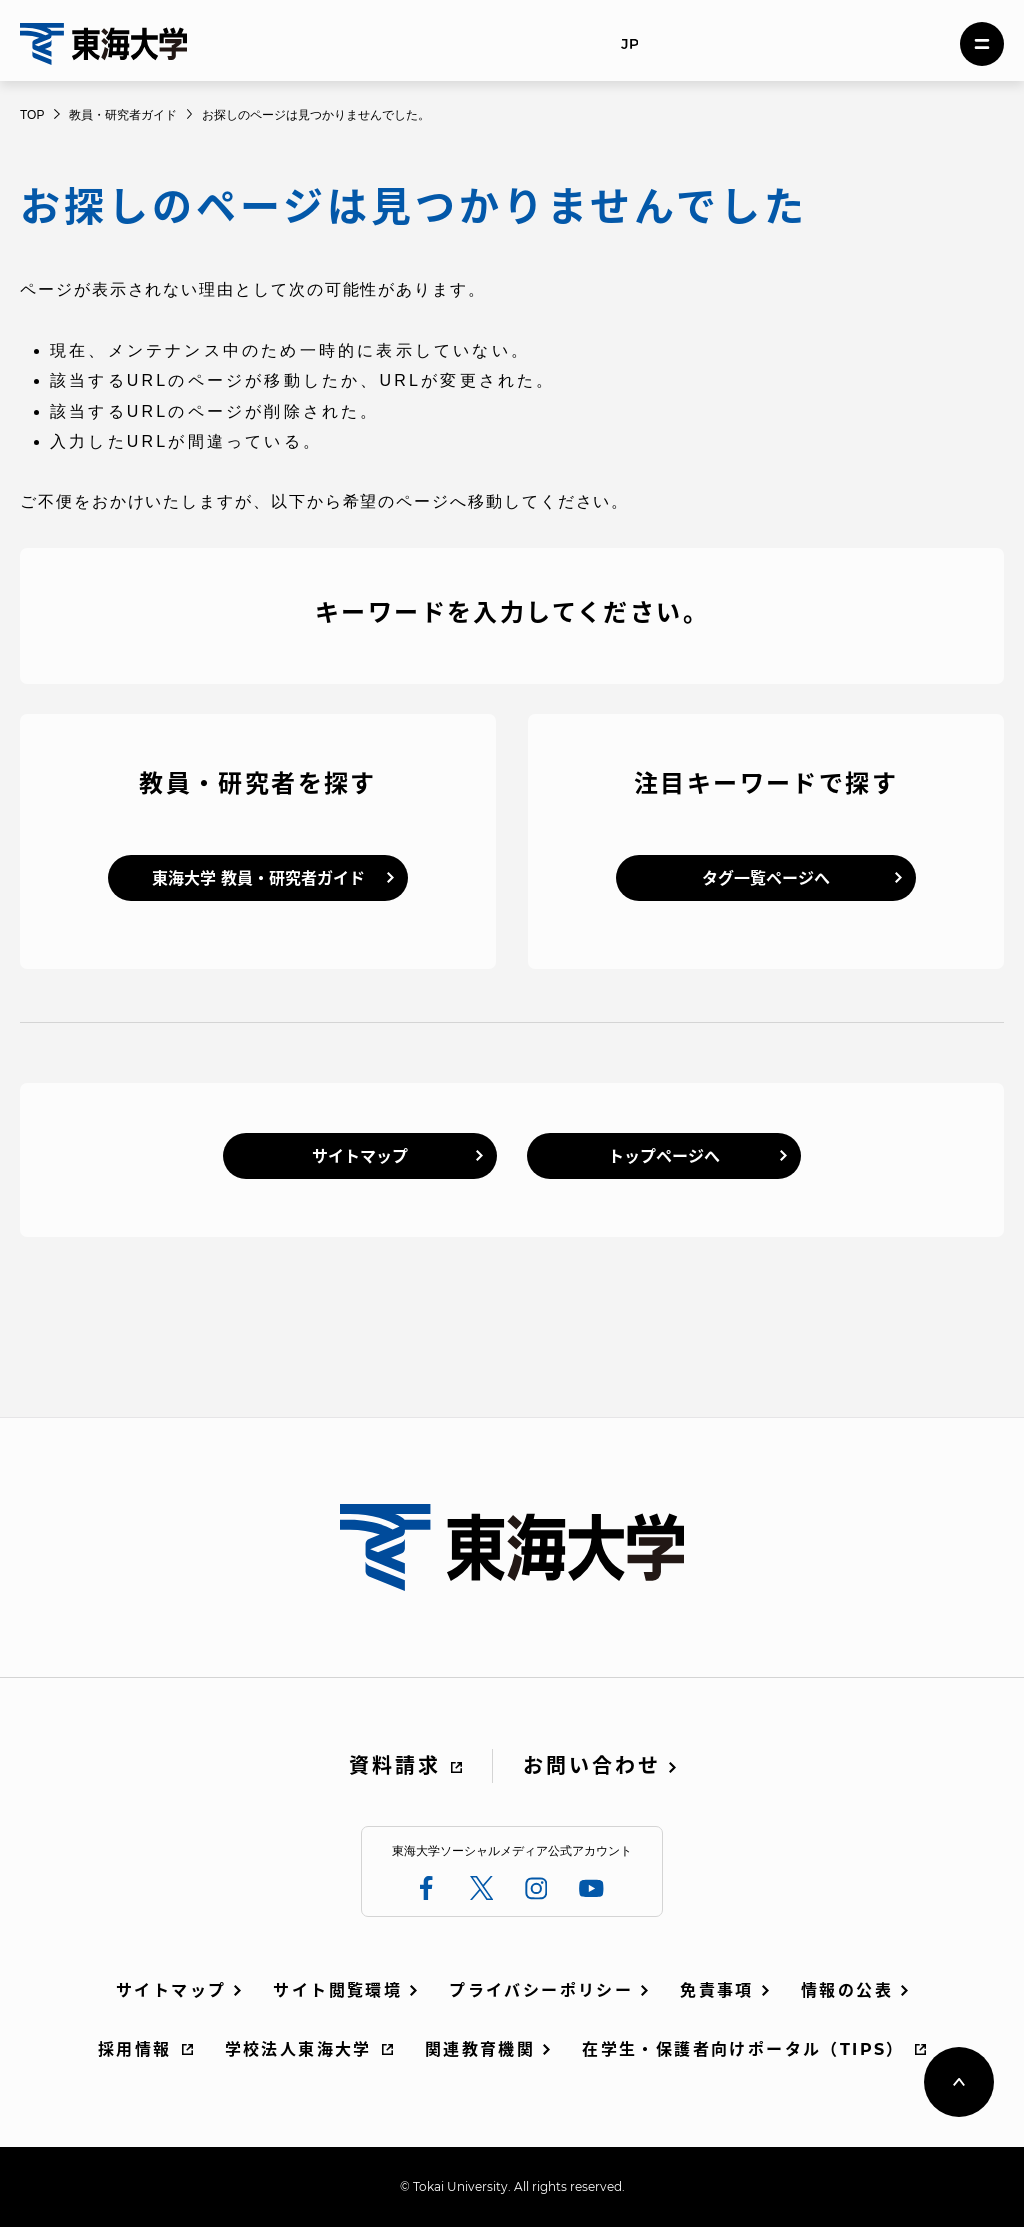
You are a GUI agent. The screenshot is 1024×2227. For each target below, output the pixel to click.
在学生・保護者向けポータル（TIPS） (743, 2049)
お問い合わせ (592, 1766)
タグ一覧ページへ (766, 878)
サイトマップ (360, 1156)
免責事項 (717, 1990)
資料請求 (395, 1766)
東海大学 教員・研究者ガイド (258, 878)
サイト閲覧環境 (337, 1990)
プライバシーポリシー (541, 1990)
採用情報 (135, 2049)
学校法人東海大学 (298, 2049)
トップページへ (664, 1156)
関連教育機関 (480, 2049)
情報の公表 (847, 1990)
